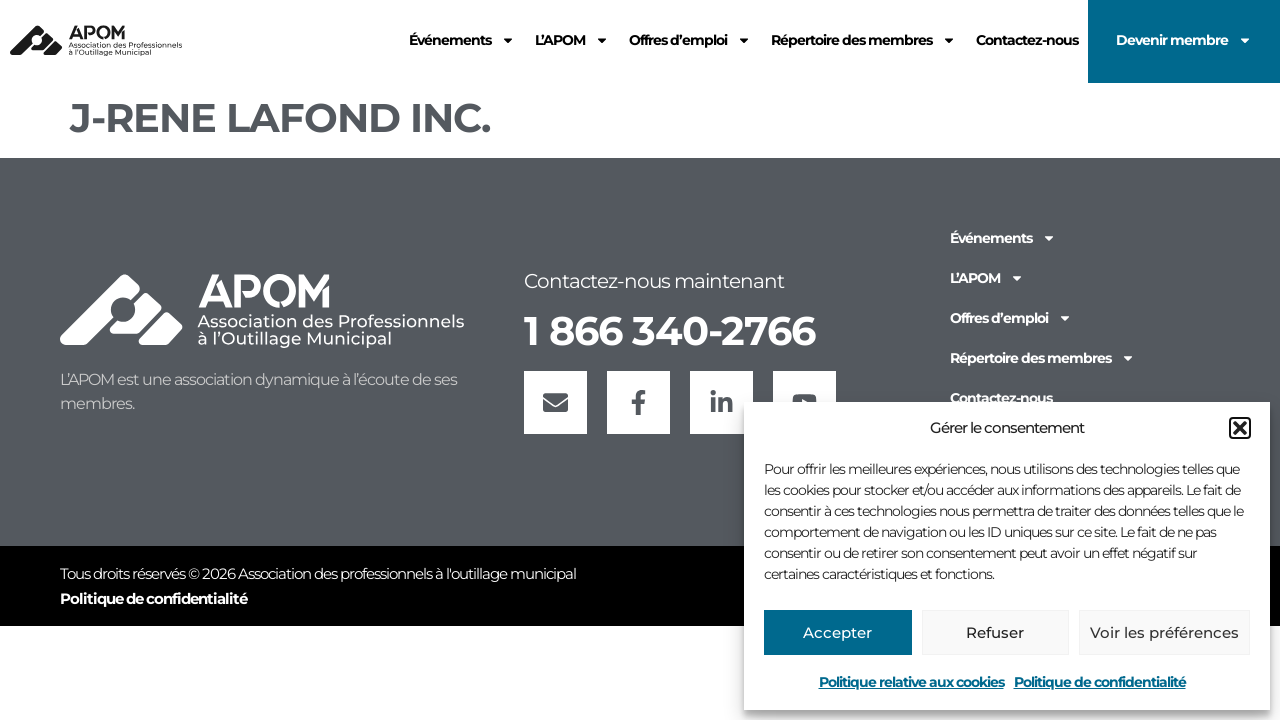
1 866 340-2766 (669, 330)
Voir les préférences (1164, 632)
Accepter (837, 632)
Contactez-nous (1001, 398)
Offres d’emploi (1011, 318)
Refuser (995, 632)
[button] (1240, 428)
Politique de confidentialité (1100, 682)
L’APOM (987, 278)
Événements (1003, 238)
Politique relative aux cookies (911, 682)
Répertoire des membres (1042, 358)
